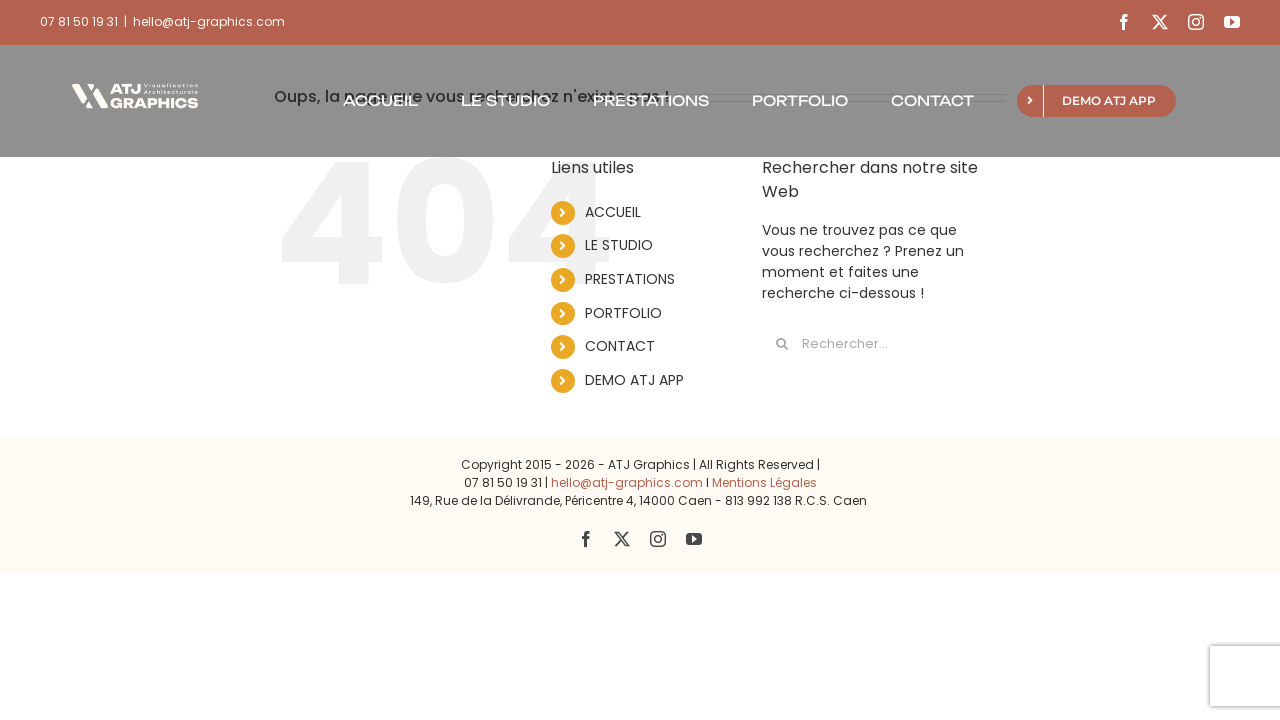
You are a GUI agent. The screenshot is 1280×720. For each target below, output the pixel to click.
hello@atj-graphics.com (209, 21)
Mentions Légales (764, 482)
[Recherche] (782, 344)
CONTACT (620, 346)
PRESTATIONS (630, 279)
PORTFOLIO (623, 313)
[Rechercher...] (874, 344)
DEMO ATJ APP (634, 380)
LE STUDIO (619, 245)
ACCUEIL (613, 212)
